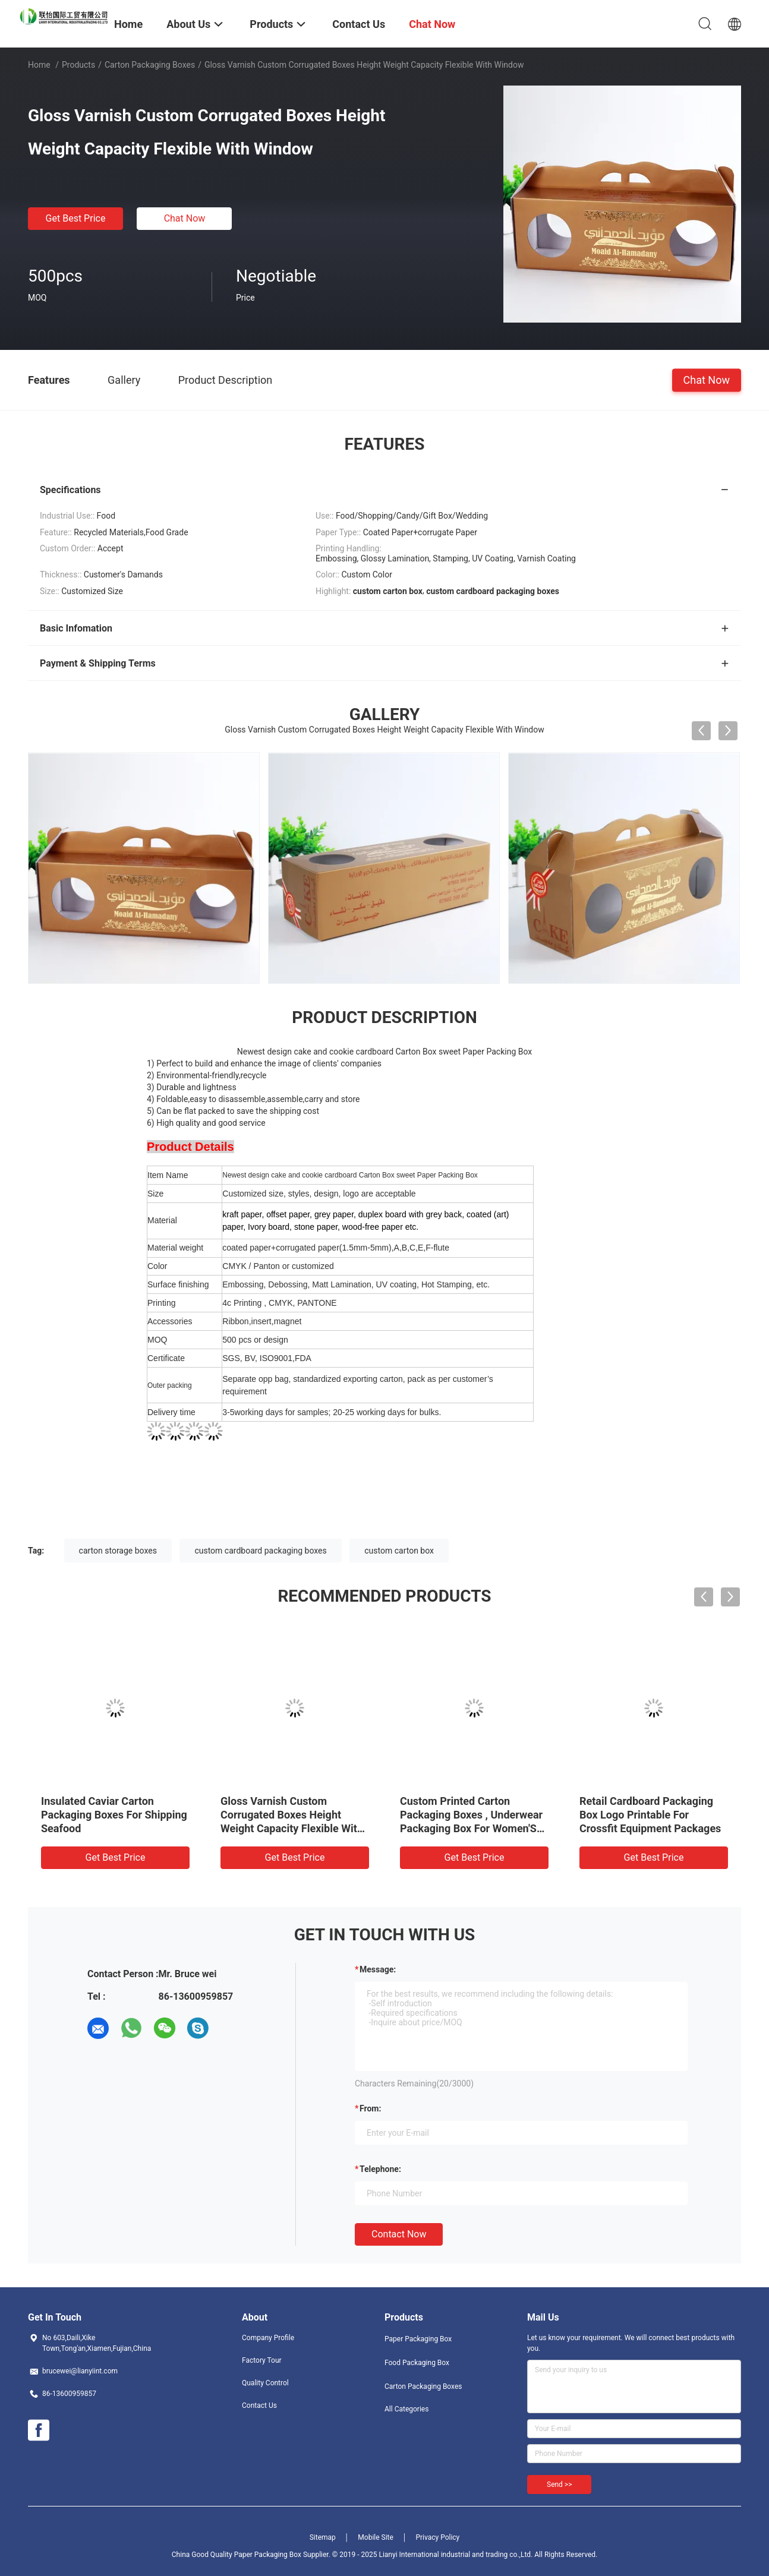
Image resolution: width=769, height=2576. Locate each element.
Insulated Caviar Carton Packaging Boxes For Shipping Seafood (114, 1815)
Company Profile (268, 2338)
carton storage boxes (118, 1550)
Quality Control (265, 2383)
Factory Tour (262, 2360)
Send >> (559, 2484)
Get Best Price (76, 218)
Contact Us (259, 2405)
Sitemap (323, 2537)
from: (370, 2108)
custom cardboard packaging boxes (260, 1550)
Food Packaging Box (416, 2363)
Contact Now (398, 2234)
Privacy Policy (437, 2537)
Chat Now (185, 218)
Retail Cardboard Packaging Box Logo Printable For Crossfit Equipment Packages (650, 1815)
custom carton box (399, 1550)
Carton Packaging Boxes (150, 65)
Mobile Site (375, 2537)
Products (78, 65)
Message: (378, 1969)
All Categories (406, 2409)
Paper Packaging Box (418, 2339)
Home (39, 65)
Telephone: (380, 2169)
